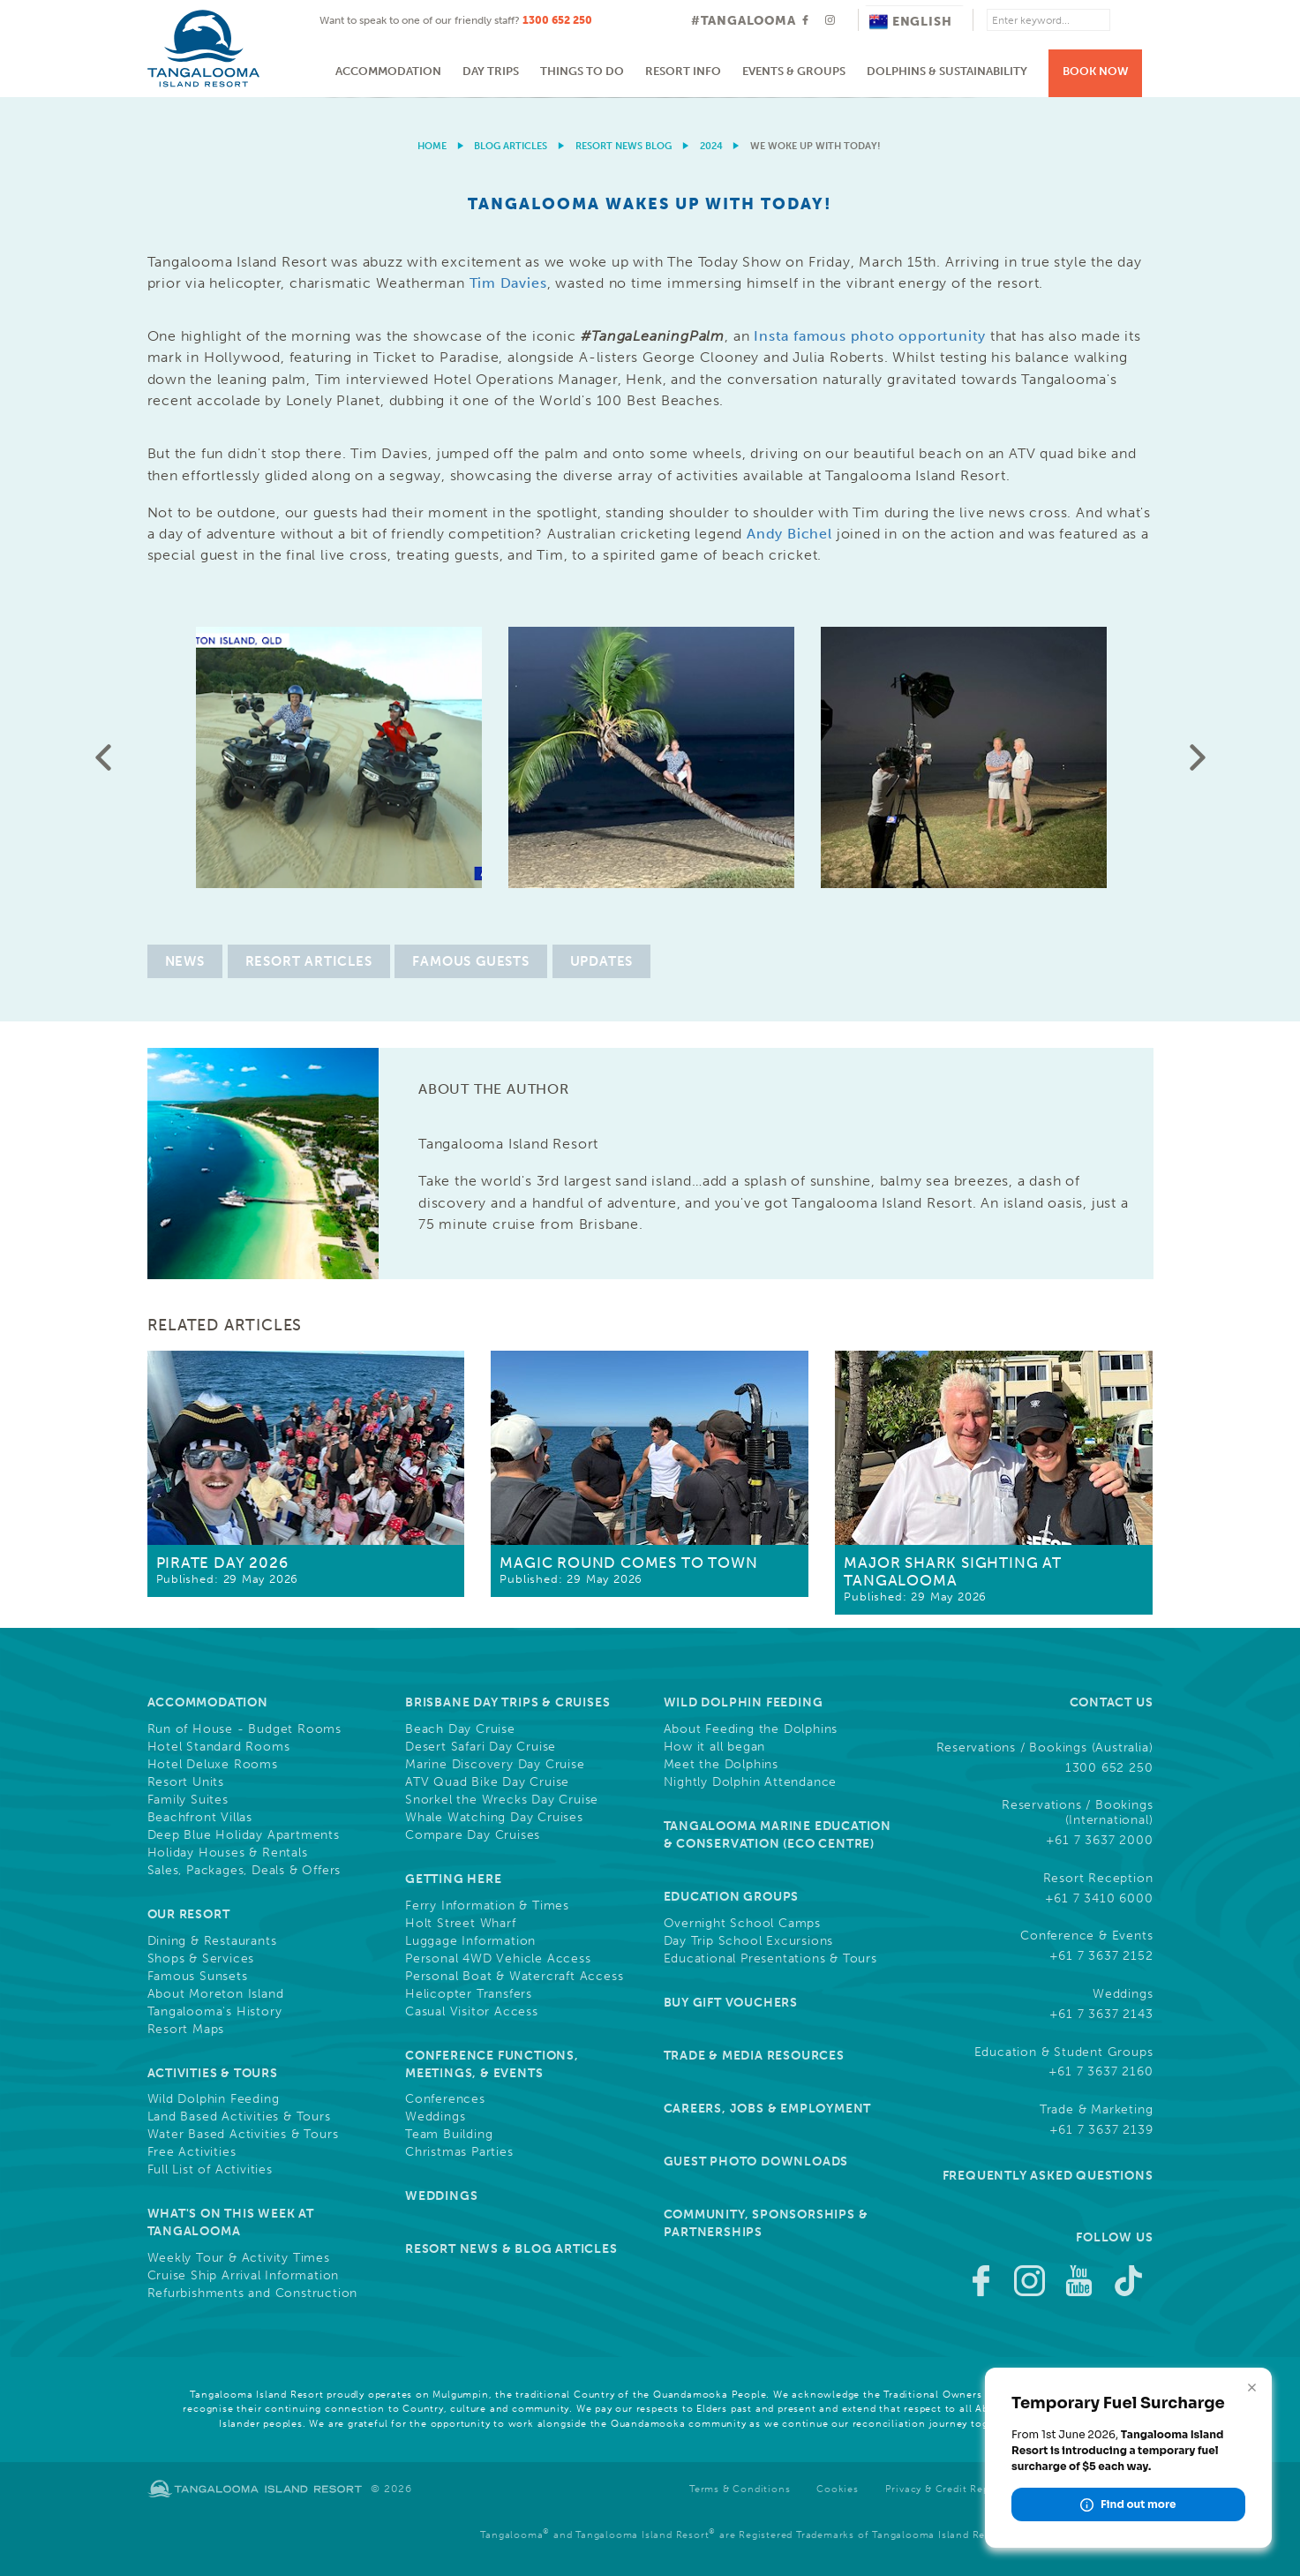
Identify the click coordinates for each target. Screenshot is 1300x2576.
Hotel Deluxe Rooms (212, 1765)
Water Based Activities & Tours (243, 2135)
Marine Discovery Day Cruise (495, 1765)
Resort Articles (308, 961)
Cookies (837, 2489)
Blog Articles (510, 146)
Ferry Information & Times (487, 1906)
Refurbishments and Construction (252, 2293)
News (185, 961)
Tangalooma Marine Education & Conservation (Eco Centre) (778, 1835)
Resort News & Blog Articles (511, 2248)
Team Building (448, 2135)
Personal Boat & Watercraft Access (514, 1977)
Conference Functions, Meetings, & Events (492, 2064)
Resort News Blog (623, 146)
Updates (602, 961)
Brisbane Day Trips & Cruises (507, 1702)
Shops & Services (201, 1959)
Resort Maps (186, 2029)
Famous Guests (470, 961)
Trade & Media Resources (754, 2055)
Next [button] (1197, 757)
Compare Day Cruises (472, 1835)
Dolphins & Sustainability (947, 71)
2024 (711, 146)
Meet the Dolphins (721, 1765)
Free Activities (192, 2152)
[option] (650, 97)
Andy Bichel (789, 533)
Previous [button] (103, 757)
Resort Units (186, 1782)
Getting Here (453, 1879)
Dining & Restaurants (212, 1941)
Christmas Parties (459, 2152)
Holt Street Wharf (460, 1924)
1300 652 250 (557, 20)
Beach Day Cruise (460, 1729)
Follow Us (1114, 2237)
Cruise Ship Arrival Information (243, 2276)
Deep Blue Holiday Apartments (243, 1835)
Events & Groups (793, 71)
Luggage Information (470, 1941)
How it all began (715, 1747)
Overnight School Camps (743, 1924)
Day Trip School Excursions (749, 1941)
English (910, 21)
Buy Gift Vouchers (731, 2002)
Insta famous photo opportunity (870, 336)
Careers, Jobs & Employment (768, 2108)
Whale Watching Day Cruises (494, 1818)
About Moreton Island (215, 1994)
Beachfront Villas (200, 1818)
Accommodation (388, 71)
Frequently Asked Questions (1048, 2175)
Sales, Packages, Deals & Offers (244, 1871)
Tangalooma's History (214, 2012)
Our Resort (188, 1914)
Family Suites (188, 1800)
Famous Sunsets (197, 1977)
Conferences (445, 2099)
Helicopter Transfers (468, 1994)
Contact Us (1111, 1702)
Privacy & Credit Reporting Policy (970, 2489)
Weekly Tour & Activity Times (238, 2258)
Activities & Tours (212, 2073)
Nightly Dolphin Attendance (751, 1782)
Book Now (1096, 71)
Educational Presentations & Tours (770, 1959)
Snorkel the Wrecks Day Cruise (501, 1800)
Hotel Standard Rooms (218, 1747)
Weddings (435, 2117)
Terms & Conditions (739, 2489)
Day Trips (490, 71)
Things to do (582, 71)
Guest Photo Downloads (756, 2161)
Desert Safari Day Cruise (480, 1747)
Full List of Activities (210, 2170)
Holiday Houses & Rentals (227, 1853)
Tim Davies (508, 283)
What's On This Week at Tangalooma (231, 2222)
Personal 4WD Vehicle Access (498, 1959)
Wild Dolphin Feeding (213, 2099)
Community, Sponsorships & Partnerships (766, 2223)
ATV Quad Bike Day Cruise (487, 1782)
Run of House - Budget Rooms (244, 1729)
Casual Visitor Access (471, 2012)
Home (432, 146)
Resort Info (683, 71)
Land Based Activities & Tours (239, 2117)
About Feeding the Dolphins (751, 1729)
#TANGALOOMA (743, 20)
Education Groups (732, 1896)
